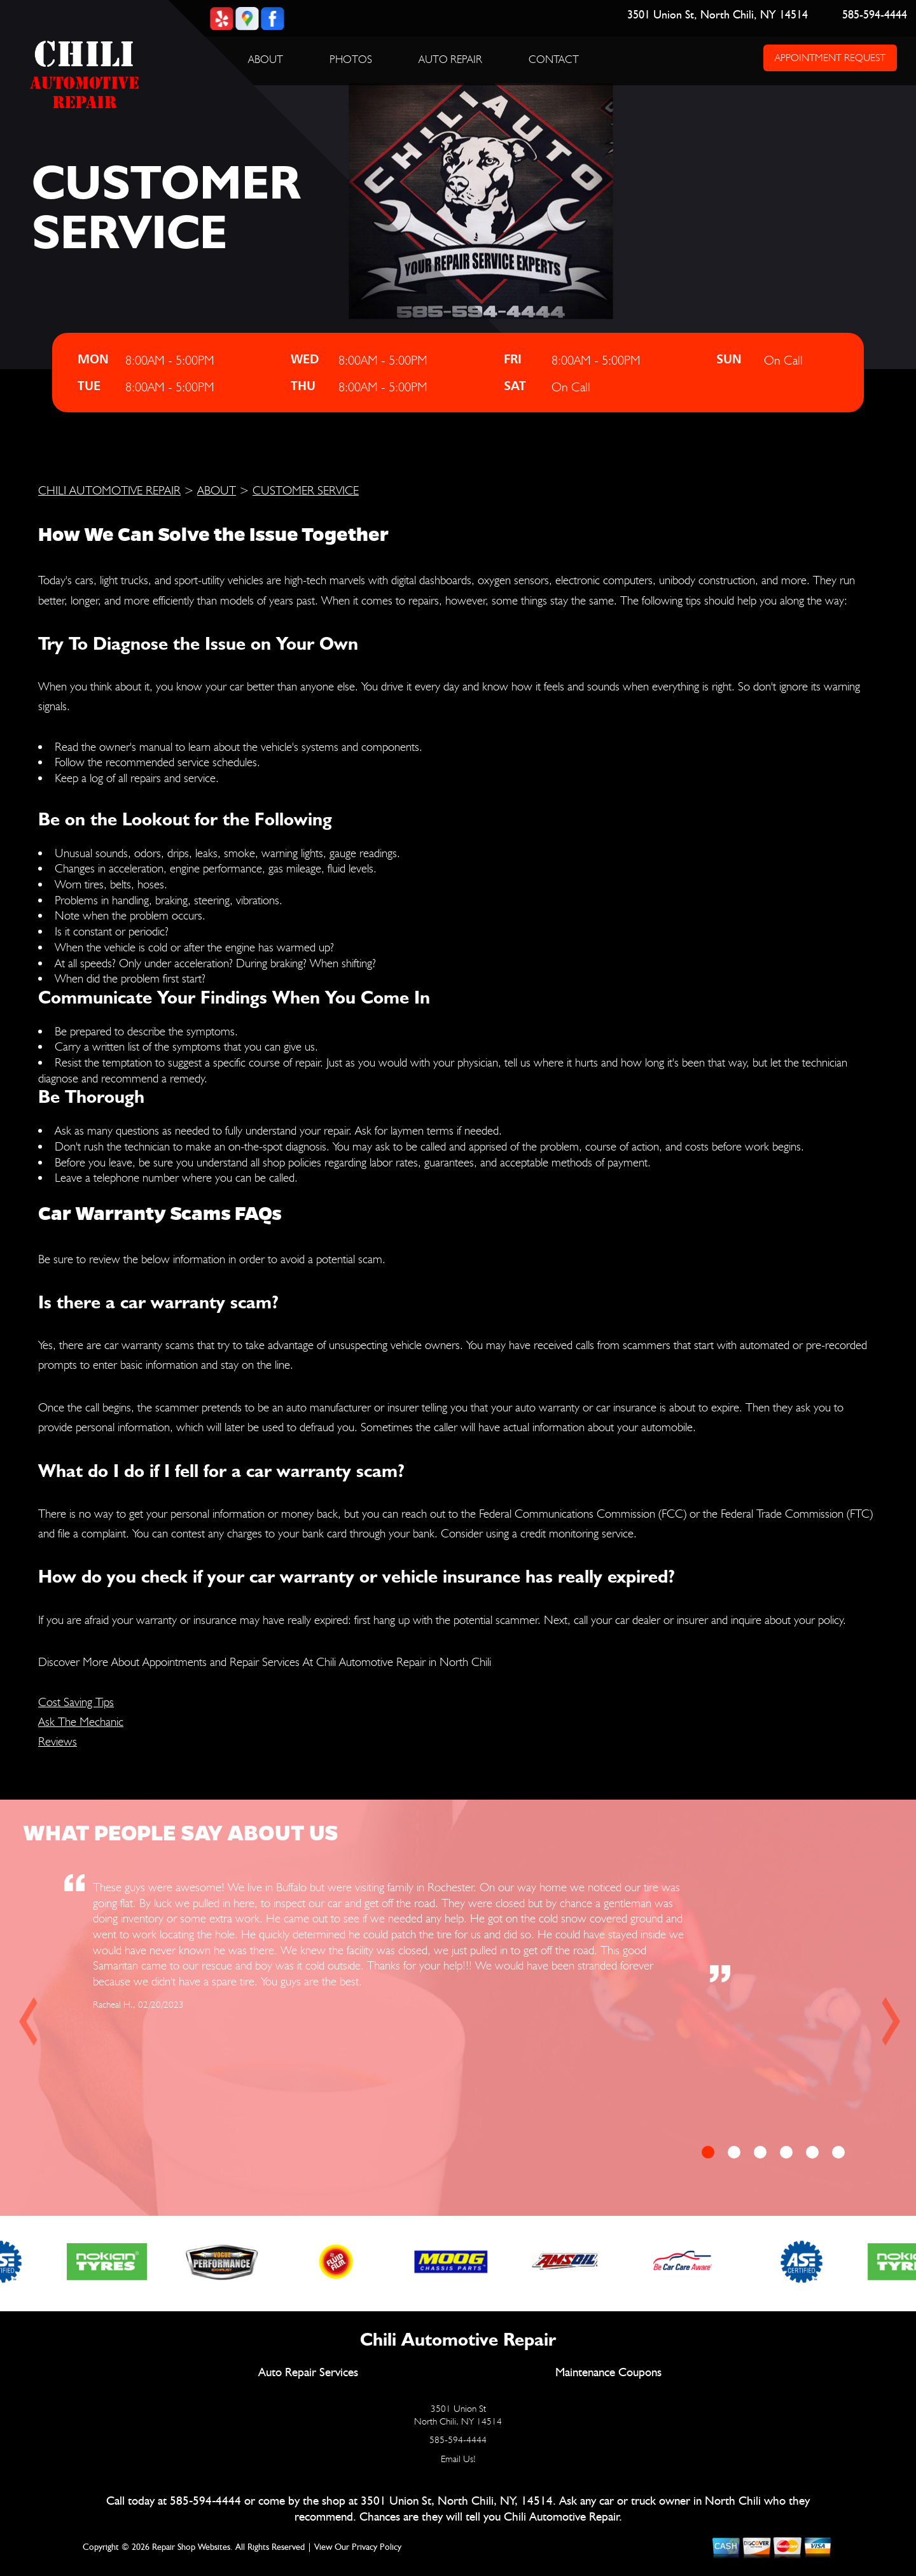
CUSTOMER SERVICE (306, 490)
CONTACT (554, 59)
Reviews (57, 1741)
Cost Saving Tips (76, 1702)
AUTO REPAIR (450, 59)
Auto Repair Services (308, 2373)
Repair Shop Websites (191, 2547)
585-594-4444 (875, 15)
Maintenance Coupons (608, 2373)
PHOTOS (351, 59)
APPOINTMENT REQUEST (830, 58)
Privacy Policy (376, 2547)
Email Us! (458, 2459)
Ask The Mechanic (80, 1721)
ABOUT (265, 59)
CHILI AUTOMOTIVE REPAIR (109, 490)
